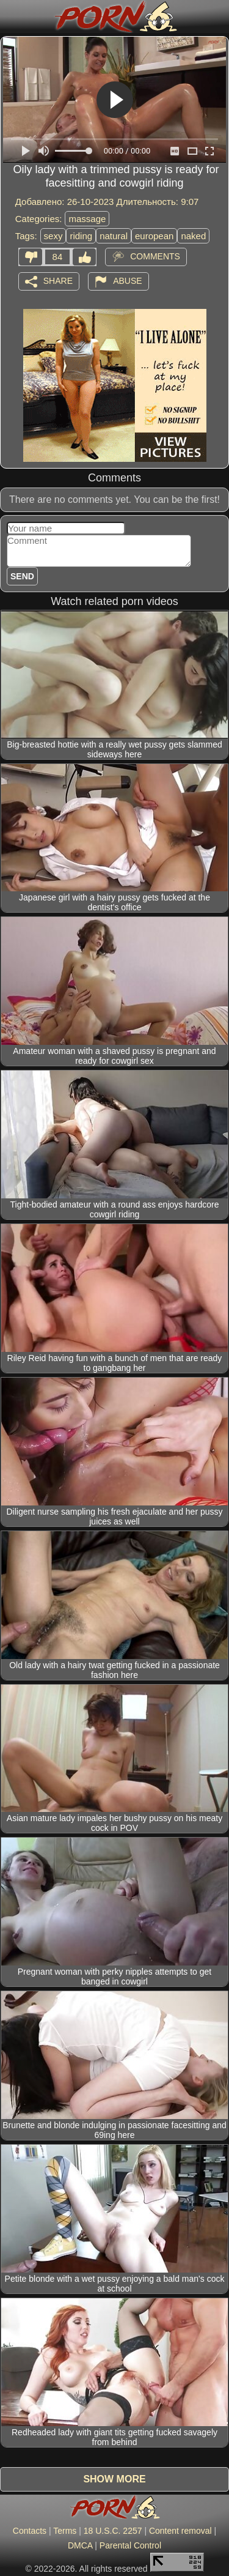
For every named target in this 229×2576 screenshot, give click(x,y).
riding (81, 236)
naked (193, 236)
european (154, 236)
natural (114, 236)
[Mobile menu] (11, 16)
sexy (53, 236)
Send (22, 576)
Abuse (127, 280)
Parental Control (130, 2545)
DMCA (80, 2545)
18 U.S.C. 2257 (113, 2531)
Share (58, 280)
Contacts (29, 2531)
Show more (114, 2479)
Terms (64, 2531)
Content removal (180, 2531)
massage (87, 218)
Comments (155, 256)
